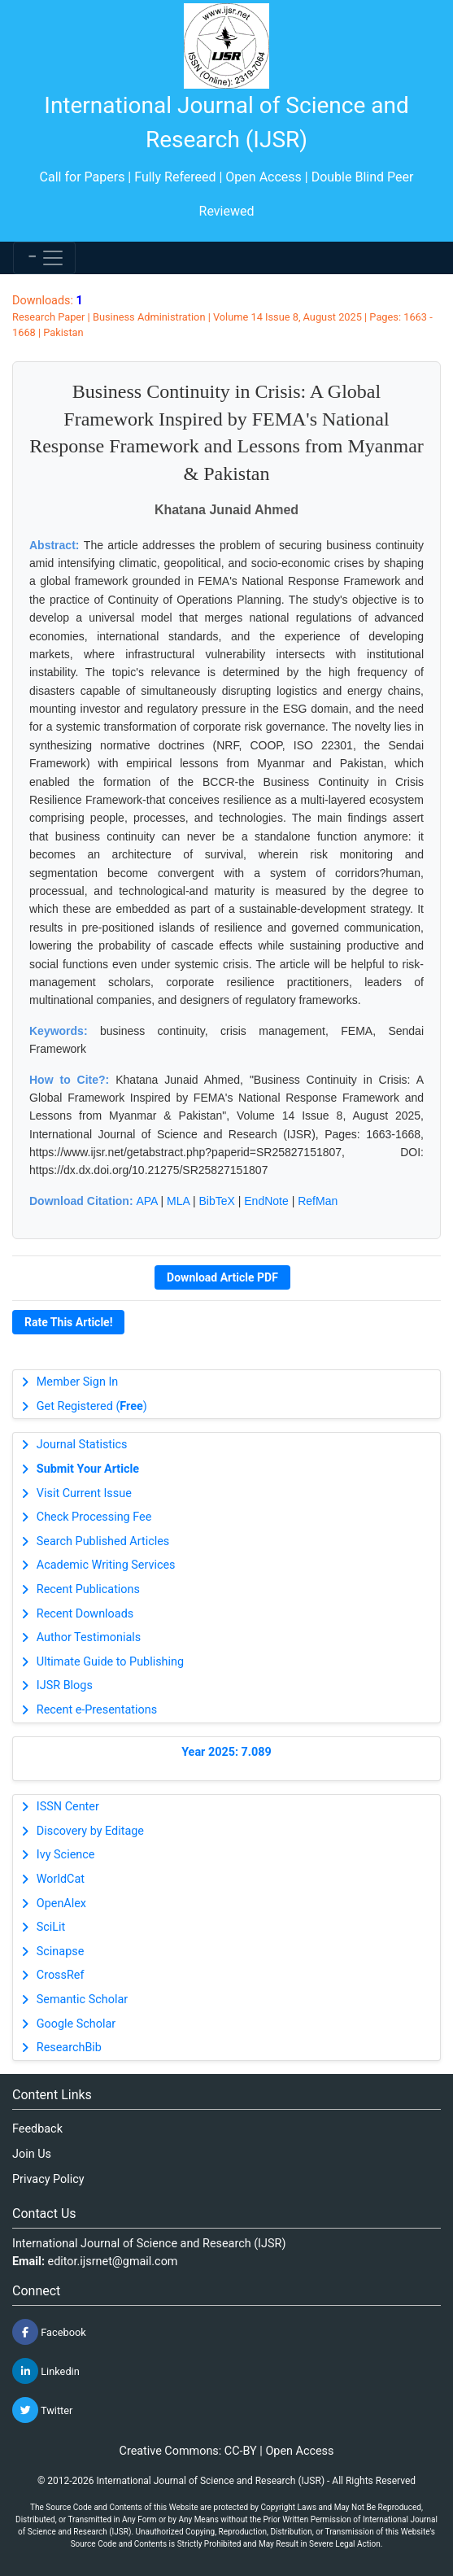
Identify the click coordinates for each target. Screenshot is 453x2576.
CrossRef (61, 1975)
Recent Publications (88, 1589)
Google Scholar (76, 2024)
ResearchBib (69, 2047)
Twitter (42, 2410)
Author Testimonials (89, 1637)
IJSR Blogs (65, 1685)
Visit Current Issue (84, 1493)
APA (146, 1200)
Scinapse (61, 1951)
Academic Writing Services (106, 1565)
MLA (178, 1200)
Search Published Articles (103, 1541)
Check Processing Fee (94, 1517)
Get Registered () (92, 1406)
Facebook (49, 2332)
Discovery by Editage (90, 1831)
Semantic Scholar (82, 1999)
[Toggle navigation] (44, 258)
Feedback (37, 2129)
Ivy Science (66, 1855)
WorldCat (61, 1879)
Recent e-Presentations (97, 1710)
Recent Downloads (85, 1614)
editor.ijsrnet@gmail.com (113, 2261)
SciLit (51, 1927)
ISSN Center (68, 1807)
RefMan (318, 1200)
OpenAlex (61, 1903)
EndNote (266, 1200)
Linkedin (46, 2371)
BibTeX (217, 1200)
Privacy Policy (48, 2179)
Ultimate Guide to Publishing (110, 1662)
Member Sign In (77, 1382)
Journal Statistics (82, 1445)
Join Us (31, 2154)
